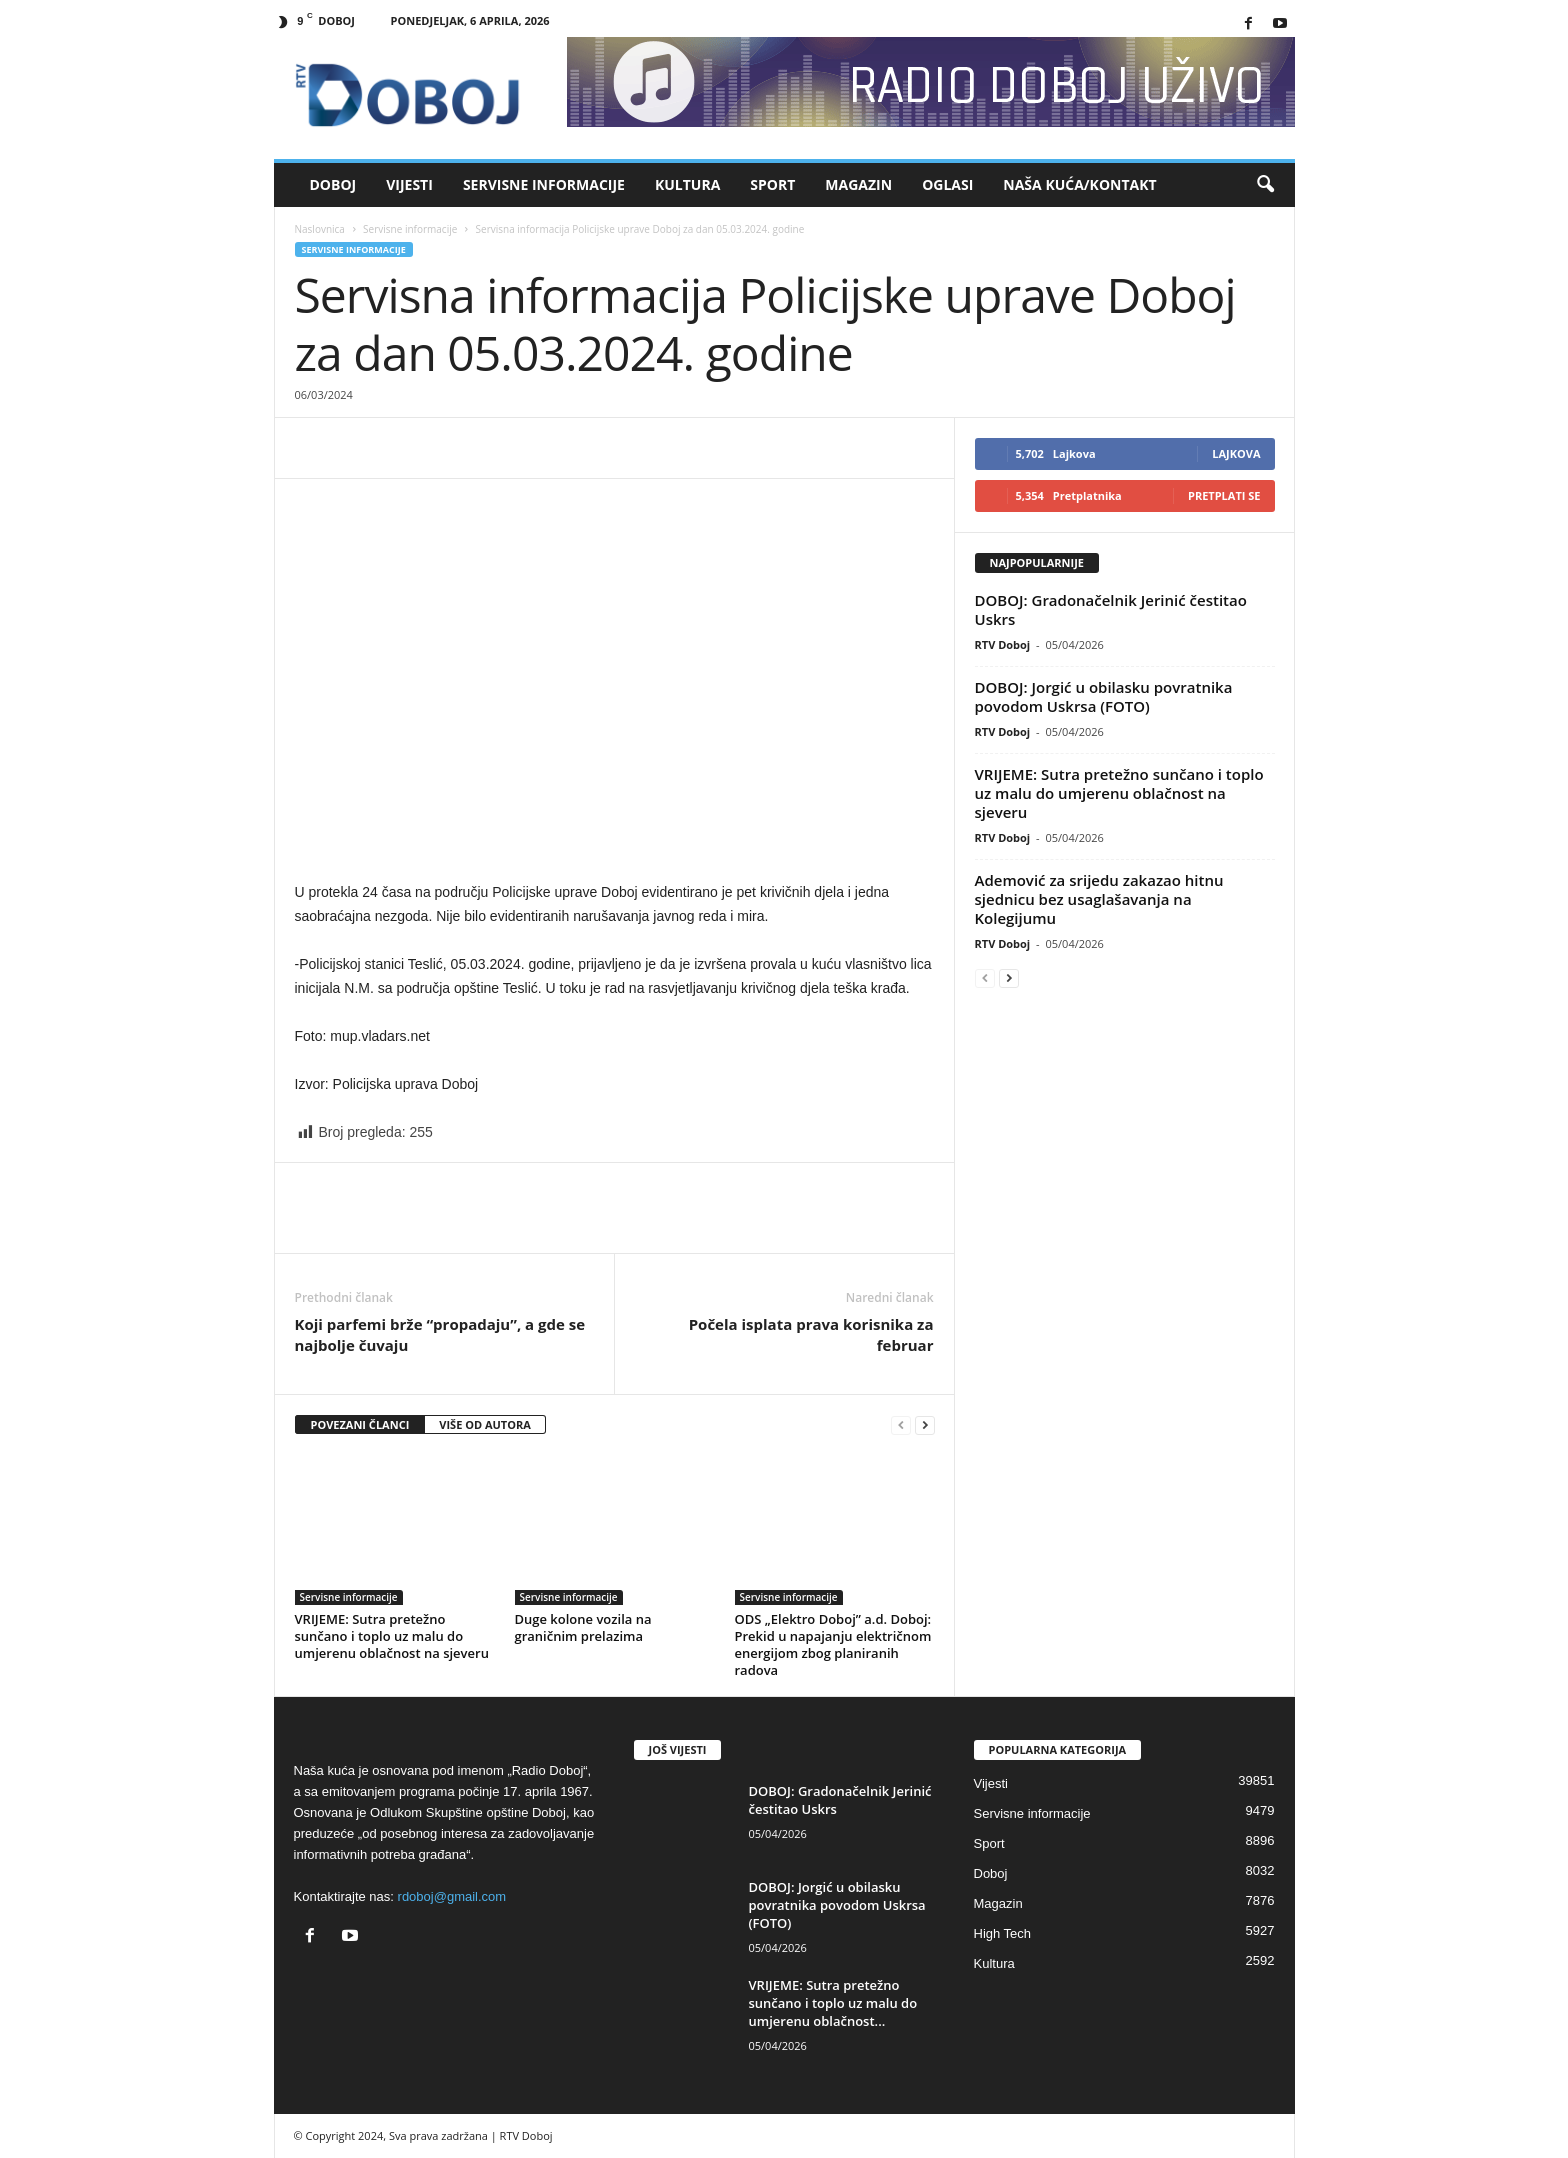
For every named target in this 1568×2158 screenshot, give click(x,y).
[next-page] (925, 1425)
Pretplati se (1224, 495)
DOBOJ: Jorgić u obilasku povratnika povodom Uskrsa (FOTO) (1104, 696)
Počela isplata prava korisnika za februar (811, 1334)
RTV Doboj (1003, 644)
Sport (772, 184)
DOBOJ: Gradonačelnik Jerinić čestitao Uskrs (1111, 609)
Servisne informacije (544, 184)
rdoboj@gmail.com (452, 1896)
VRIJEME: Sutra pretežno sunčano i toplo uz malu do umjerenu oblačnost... (833, 2003)
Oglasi (947, 184)
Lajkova (1236, 453)
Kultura (687, 184)
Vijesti (409, 184)
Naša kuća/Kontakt (1079, 184)
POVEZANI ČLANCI (360, 1424)
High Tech (1003, 1933)
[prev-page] (901, 1425)
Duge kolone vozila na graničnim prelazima (583, 1627)
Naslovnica (320, 229)
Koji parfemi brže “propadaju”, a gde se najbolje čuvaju (440, 1334)
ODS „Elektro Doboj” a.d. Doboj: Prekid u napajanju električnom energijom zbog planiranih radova (833, 1644)
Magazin (858, 184)
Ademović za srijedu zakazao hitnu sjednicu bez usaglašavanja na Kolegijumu (1099, 899)
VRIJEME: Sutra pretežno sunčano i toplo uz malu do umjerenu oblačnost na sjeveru (392, 1636)
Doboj (333, 184)
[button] (1265, 185)
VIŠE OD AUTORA (485, 1424)
